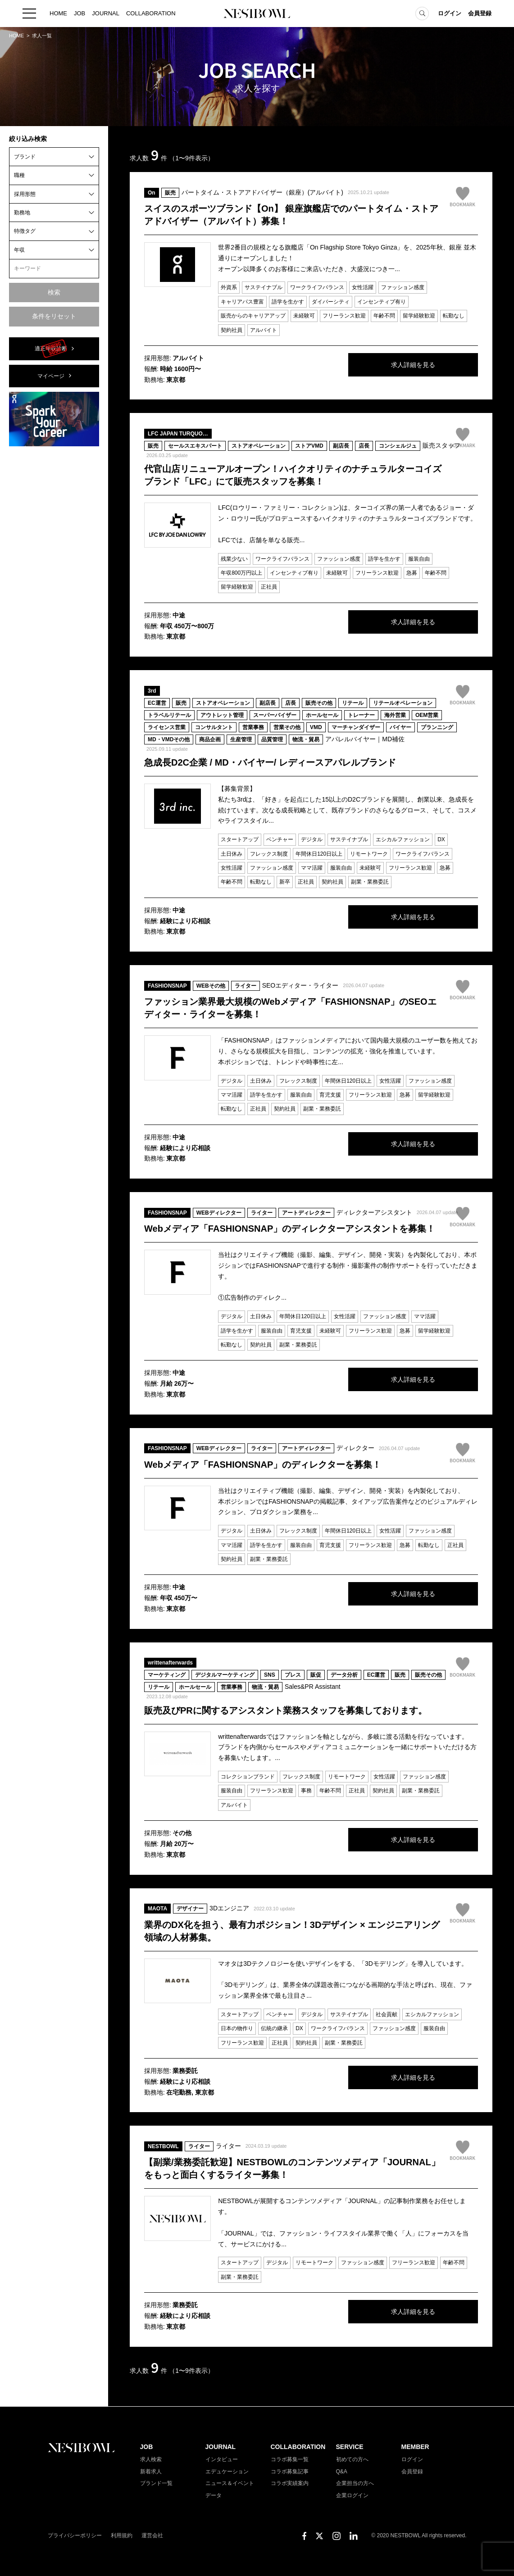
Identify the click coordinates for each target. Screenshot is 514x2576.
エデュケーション (227, 2471)
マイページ (50, 376)
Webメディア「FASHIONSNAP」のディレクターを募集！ (262, 1464)
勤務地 (22, 212)
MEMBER (415, 2446)
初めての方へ (352, 2459)
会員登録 (479, 13)
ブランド (25, 157)
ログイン (449, 13)
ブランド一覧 (156, 2483)
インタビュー (221, 2459)
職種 (19, 175)
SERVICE (350, 2446)
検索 (54, 292)
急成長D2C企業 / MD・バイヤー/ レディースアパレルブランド (270, 762)
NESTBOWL (257, 13)
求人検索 (151, 2459)
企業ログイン (352, 2495)
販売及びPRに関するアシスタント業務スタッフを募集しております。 (285, 1710)
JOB (79, 13)
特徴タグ (25, 231)
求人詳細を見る (410, 364)
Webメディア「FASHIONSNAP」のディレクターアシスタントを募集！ (289, 1229)
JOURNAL (105, 13)
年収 (19, 250)
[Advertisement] (54, 589)
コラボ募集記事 (290, 2471)
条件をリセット (54, 316)
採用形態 (25, 194)
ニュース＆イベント (229, 2483)
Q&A (341, 2471)
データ (213, 2495)
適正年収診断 (51, 348)
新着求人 (151, 2471)
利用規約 (121, 2535)
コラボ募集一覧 (290, 2459)
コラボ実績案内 (290, 2483)
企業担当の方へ (355, 2483)
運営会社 (152, 2535)
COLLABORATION (151, 13)
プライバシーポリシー (75, 2535)
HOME (58, 13)
